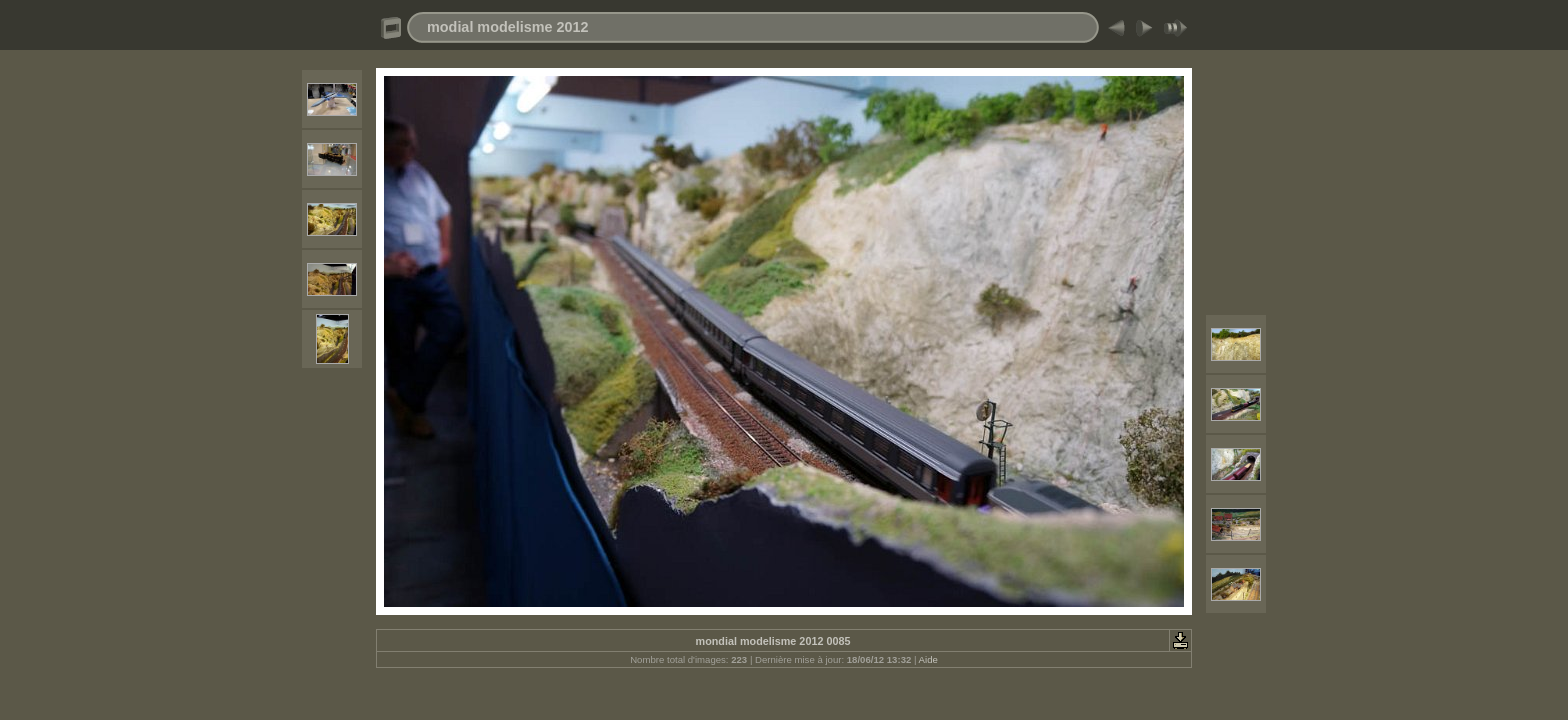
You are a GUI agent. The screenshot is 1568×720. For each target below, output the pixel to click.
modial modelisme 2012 (508, 27)
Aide (928, 659)
